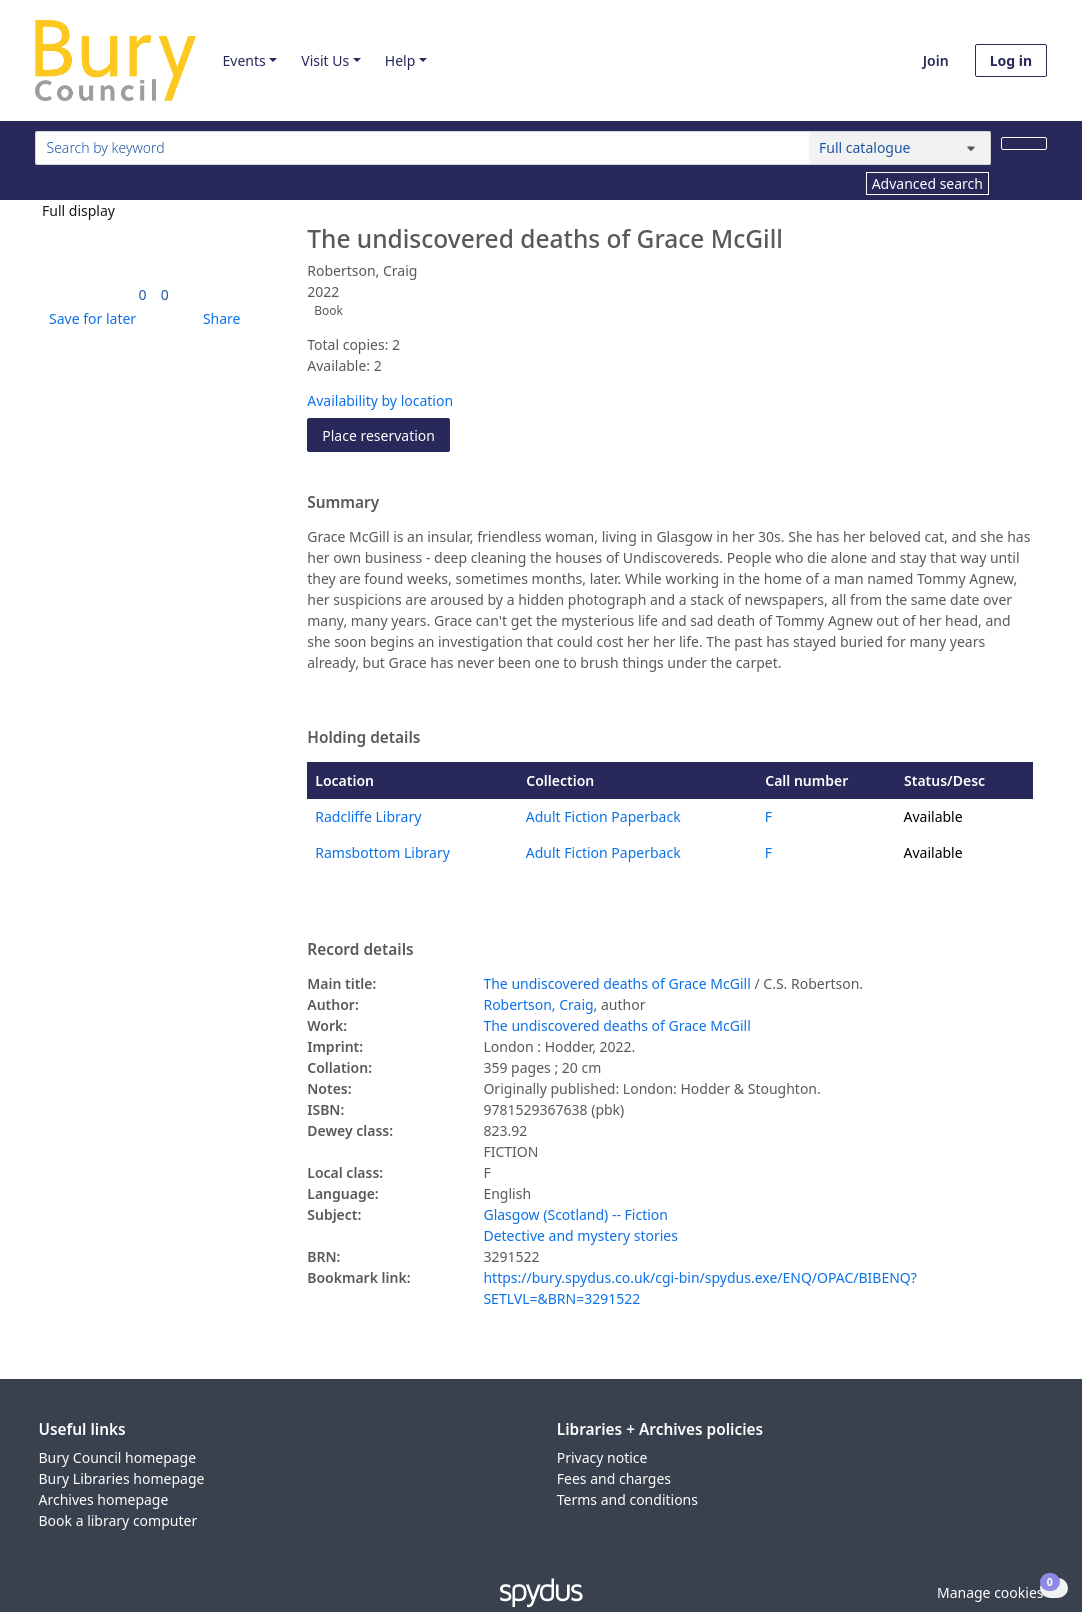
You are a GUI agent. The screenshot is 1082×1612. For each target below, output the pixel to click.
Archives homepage (104, 1499)
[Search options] (900, 148)
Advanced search (927, 183)
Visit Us (325, 60)
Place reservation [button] (386, 434)
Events (243, 60)
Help (400, 60)
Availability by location (380, 400)
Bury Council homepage (118, 1457)
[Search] (1024, 143)
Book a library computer (118, 1520)
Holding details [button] (363, 738)
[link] (143, 294)
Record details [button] (360, 950)
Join (936, 60)
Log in (1011, 60)
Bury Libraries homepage (122, 1478)
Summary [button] (343, 503)
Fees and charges (614, 1478)
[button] (89, 318)
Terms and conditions (627, 1499)
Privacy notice (602, 1457)
